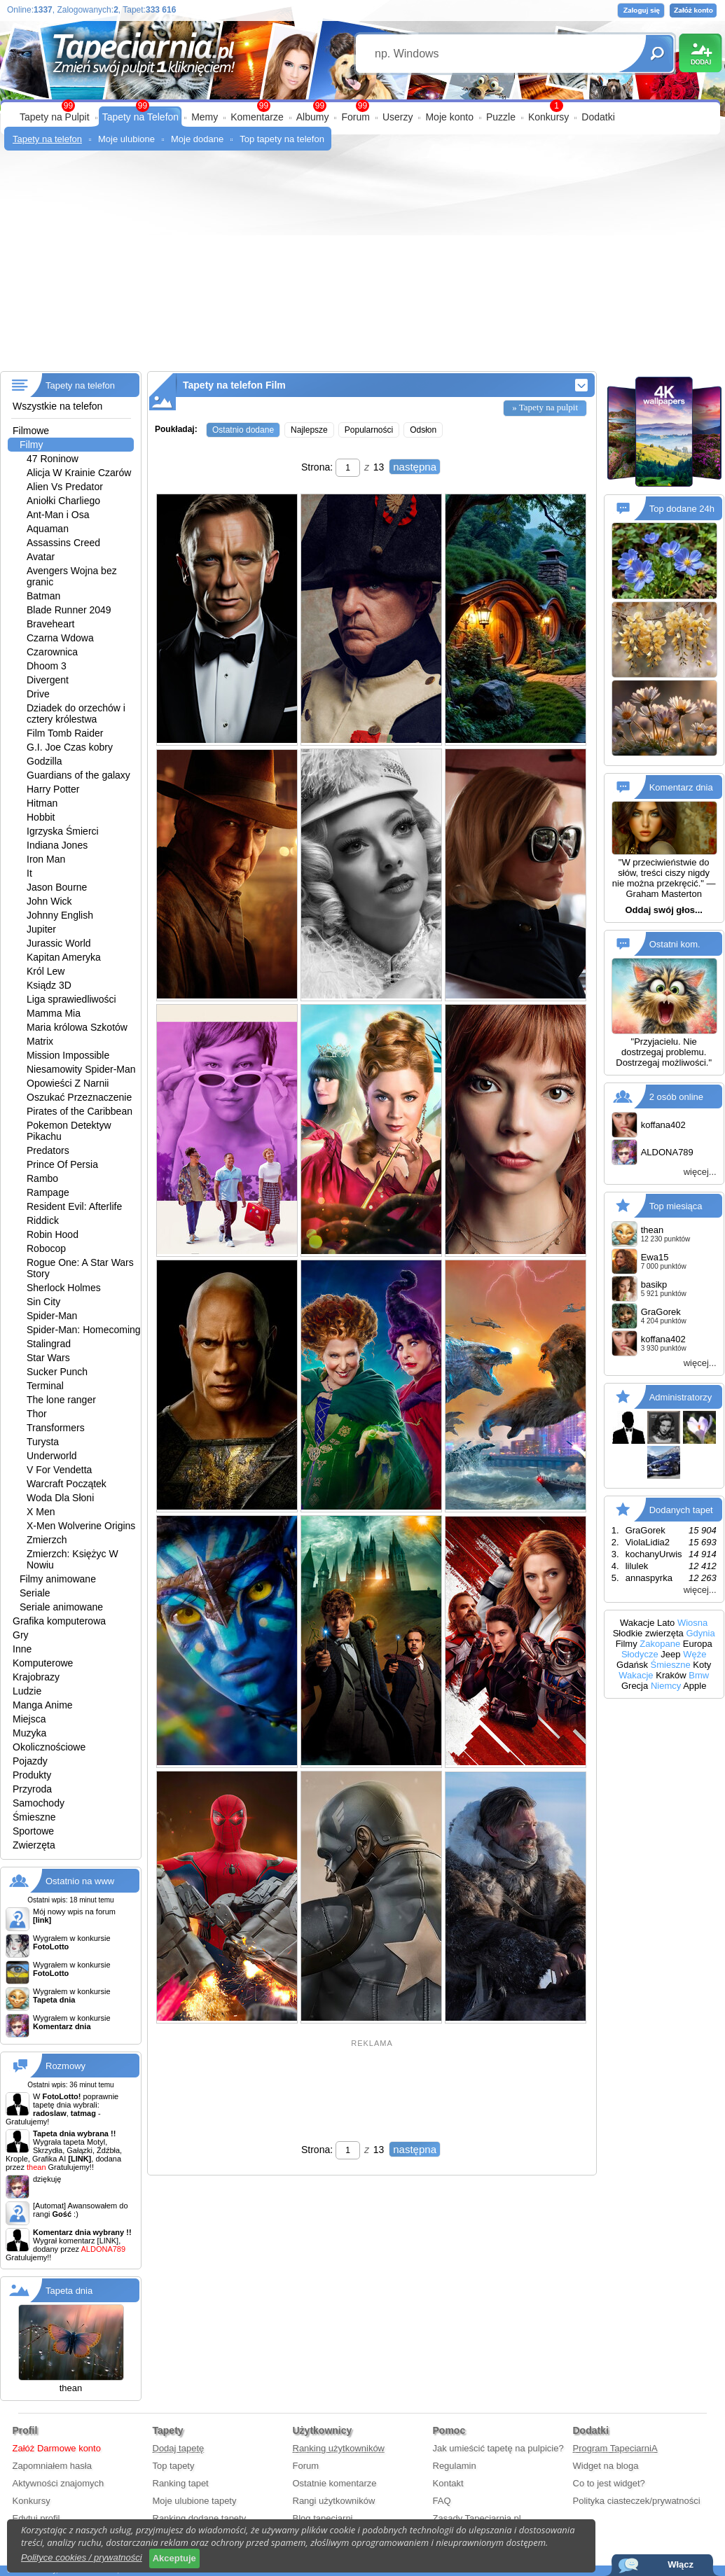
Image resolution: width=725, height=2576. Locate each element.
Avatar (41, 556)
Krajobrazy (36, 1677)
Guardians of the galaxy (78, 775)
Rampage (48, 1192)
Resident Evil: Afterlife (74, 1206)
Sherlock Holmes (64, 1287)
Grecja (634, 1685)
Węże (694, 1654)
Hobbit (41, 817)
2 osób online (676, 1097)
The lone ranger (61, 1399)
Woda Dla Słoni (60, 1497)
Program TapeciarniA (615, 2448)
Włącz (680, 2564)
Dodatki (597, 117)
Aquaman (48, 528)
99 (362, 106)
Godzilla (44, 761)
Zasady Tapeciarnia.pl (477, 2518)
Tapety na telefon (47, 139)
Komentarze (256, 117)
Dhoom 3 (47, 665)
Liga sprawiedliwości (71, 999)
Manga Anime (43, 1705)
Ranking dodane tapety (200, 2518)
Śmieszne (34, 1817)
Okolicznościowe (49, 1747)
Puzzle (501, 117)
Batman (43, 595)
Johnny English (60, 915)
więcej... (700, 1172)
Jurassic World (59, 943)
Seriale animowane (61, 1607)
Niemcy (666, 1685)
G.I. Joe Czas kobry (70, 747)
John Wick (49, 901)
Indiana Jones (57, 845)
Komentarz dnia (681, 787)
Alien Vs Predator (65, 486)
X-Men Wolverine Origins (81, 1525)
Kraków (671, 1675)
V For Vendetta (59, 1469)
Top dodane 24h (681, 508)
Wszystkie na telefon (57, 406)
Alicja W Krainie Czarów (79, 472)
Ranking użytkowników (339, 2448)
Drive (38, 693)
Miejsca (29, 1719)
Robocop (46, 1248)
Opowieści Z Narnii (68, 1083)
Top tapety (174, 2465)
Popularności (369, 430)
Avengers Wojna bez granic (72, 576)
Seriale (35, 1593)
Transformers (56, 1427)
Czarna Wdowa (60, 637)
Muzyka (29, 1733)
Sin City (43, 1301)
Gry (21, 1635)
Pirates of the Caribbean (79, 1111)
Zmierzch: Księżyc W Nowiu (72, 1559)
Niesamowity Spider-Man (81, 1069)
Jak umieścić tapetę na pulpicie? (498, 2448)
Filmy (31, 444)
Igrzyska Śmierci (63, 831)
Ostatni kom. (674, 944)
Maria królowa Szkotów (77, 1027)
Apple (694, 1685)
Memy (204, 117)
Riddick (43, 1220)
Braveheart (50, 623)
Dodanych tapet (681, 1510)
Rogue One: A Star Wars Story (80, 1268)
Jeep (670, 1654)
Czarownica (52, 651)
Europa (697, 1643)
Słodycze (639, 1654)
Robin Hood (52, 1234)
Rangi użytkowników (334, 2500)
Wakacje (637, 1622)
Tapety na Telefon (140, 117)
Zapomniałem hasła (52, 2465)
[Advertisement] (362, 266)
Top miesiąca (676, 1206)
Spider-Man (52, 1315)
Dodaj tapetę (179, 2448)
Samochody (38, 1803)
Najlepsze (309, 430)
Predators (48, 1150)
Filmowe (31, 430)
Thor (37, 1413)
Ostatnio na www (80, 1881)
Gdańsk (632, 1664)
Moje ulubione (126, 139)
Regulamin (454, 2465)
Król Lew (45, 971)
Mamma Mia (54, 1013)
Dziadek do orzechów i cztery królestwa (76, 713)
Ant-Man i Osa (58, 514)
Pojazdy (30, 1761)
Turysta (43, 1441)
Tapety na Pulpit (55, 117)
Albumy (312, 117)
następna (414, 467)
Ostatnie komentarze (335, 2483)
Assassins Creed (63, 542)
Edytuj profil (36, 2518)
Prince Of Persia (62, 1164)
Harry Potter (53, 789)
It (29, 873)
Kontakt (448, 2483)
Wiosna (692, 1622)
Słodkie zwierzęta (648, 1633)
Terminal (45, 1385)
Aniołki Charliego (63, 500)
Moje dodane (197, 139)
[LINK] (108, 2240)
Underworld (52, 1455)
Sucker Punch (57, 1371)
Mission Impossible (68, 1055)
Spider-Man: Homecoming (84, 1329)
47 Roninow (52, 458)
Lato (666, 1622)
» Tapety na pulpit (545, 407)
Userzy (397, 117)
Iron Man (46, 859)
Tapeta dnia (69, 2290)
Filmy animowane (58, 1579)
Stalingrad (49, 1343)
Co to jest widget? (609, 2483)
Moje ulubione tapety (195, 2500)
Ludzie (27, 1691)
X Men (41, 1511)
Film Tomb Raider (65, 733)
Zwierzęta (34, 1845)
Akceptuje (174, 2558)
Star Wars (48, 1357)
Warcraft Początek (66, 1483)
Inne (22, 1649)
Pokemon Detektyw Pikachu (69, 1131)
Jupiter (41, 929)
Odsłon (423, 430)
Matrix (40, 1041)
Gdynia (700, 1633)
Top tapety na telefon (282, 139)
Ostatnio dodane (243, 430)
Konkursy (548, 117)
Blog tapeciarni (323, 2518)
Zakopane (660, 1643)
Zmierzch (47, 1539)
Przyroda (32, 1789)
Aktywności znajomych (58, 2483)
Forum (355, 117)
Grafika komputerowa (59, 1621)
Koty (702, 1664)
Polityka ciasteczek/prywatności (636, 2500)
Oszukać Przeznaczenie (79, 1097)
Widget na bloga (606, 2465)
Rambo (42, 1178)
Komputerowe (43, 1663)
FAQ (442, 2500)
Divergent (48, 679)
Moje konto (449, 117)
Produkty (32, 1775)
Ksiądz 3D (49, 985)
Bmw (699, 1675)
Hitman (42, 803)
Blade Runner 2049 (69, 609)
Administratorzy (680, 1397)
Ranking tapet (181, 2483)
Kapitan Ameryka (64, 957)
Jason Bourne (57, 887)
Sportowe (33, 1831)
